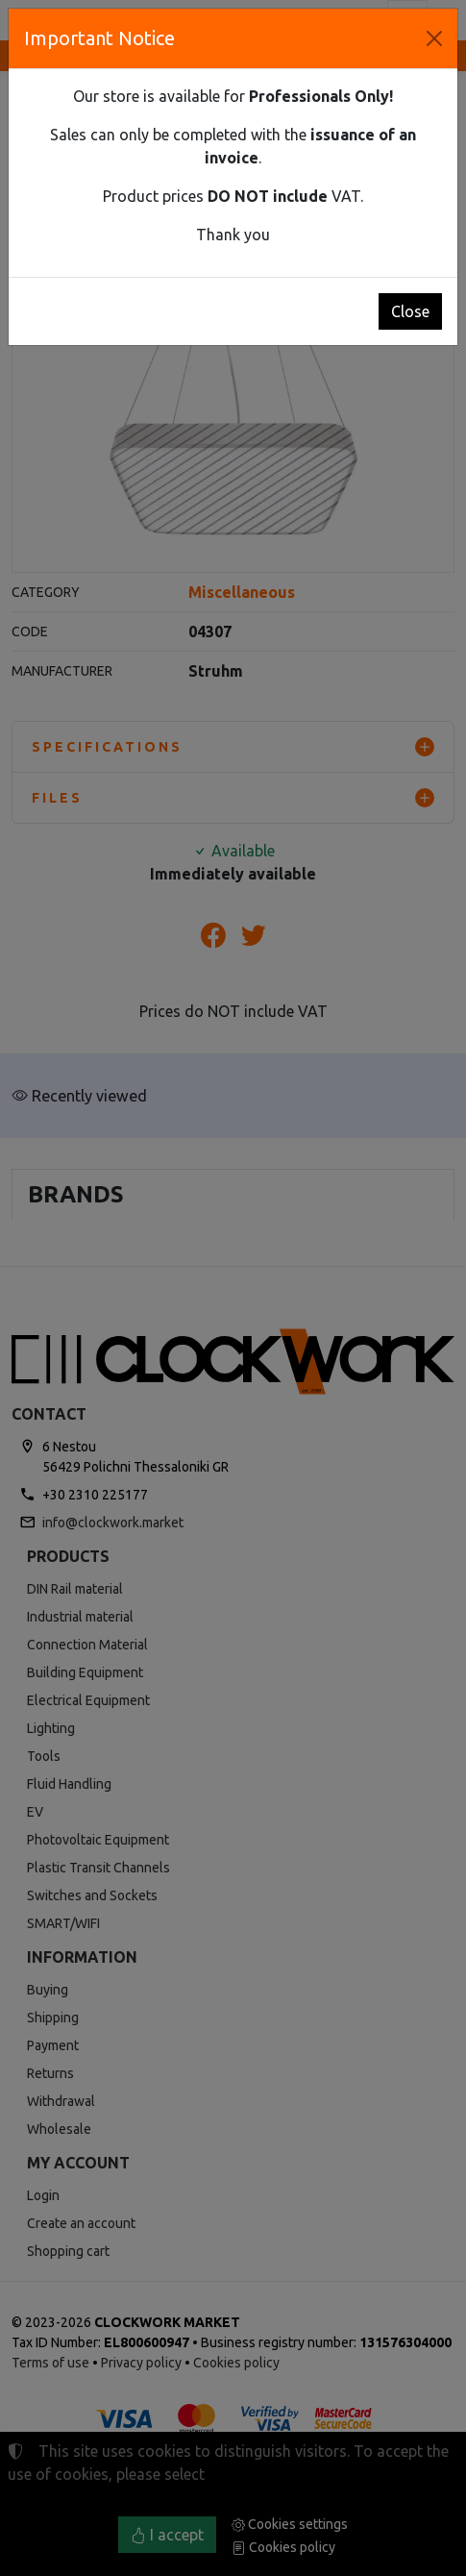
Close (410, 311)
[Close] (434, 38)
